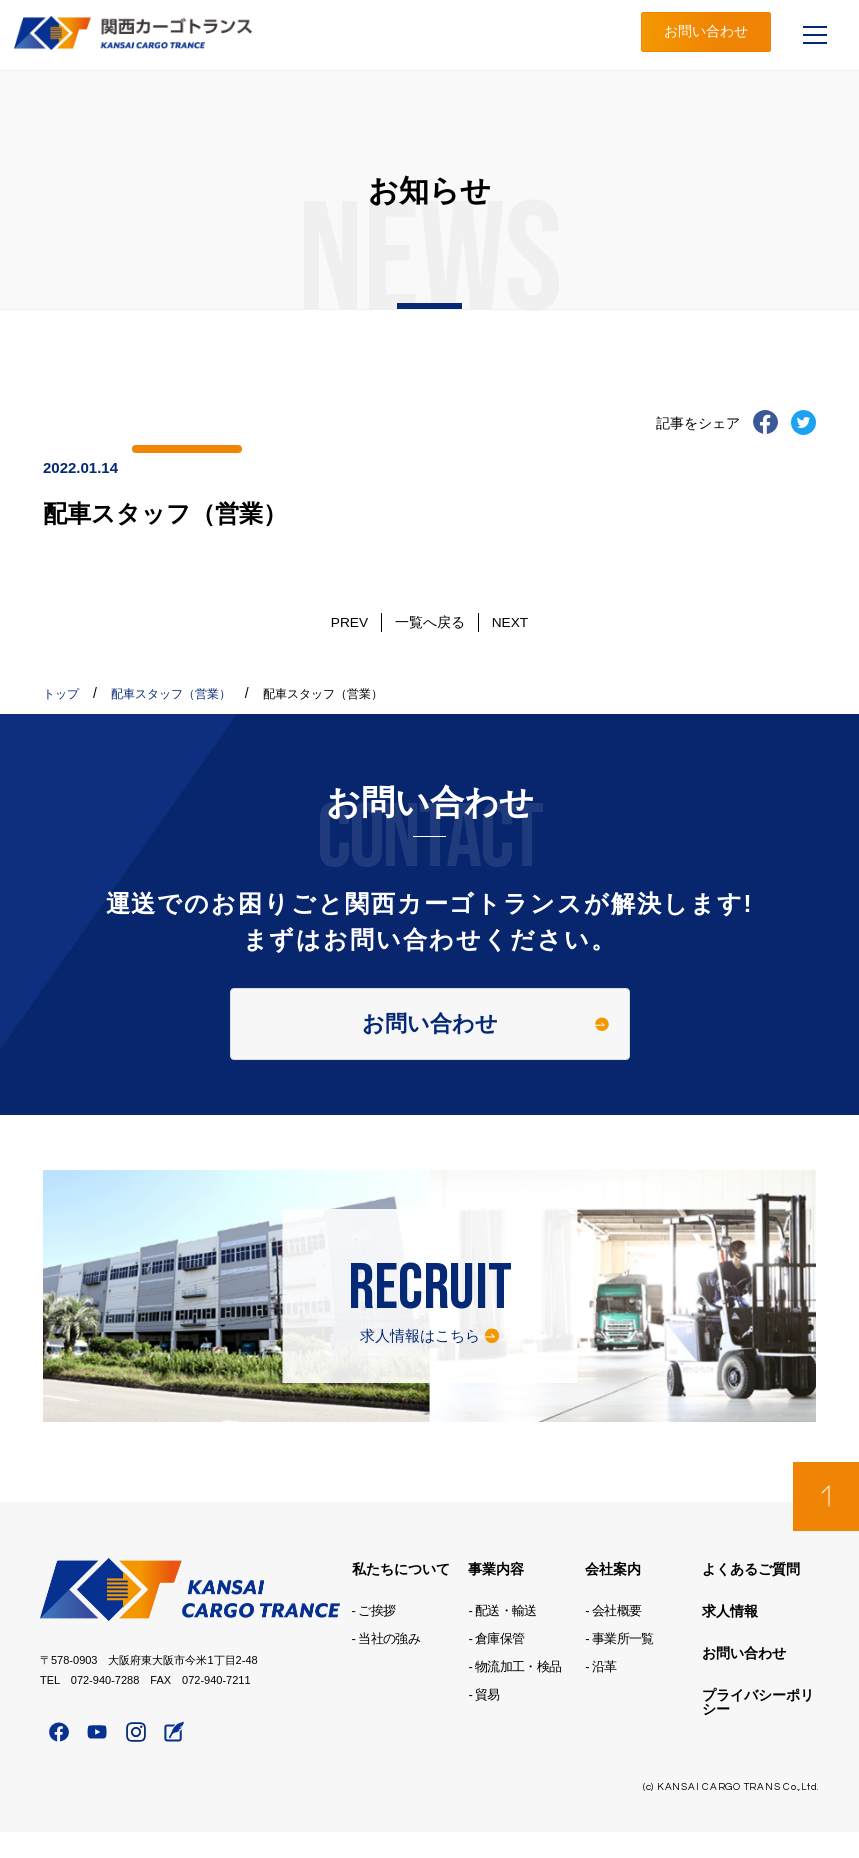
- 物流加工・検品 (514, 1693)
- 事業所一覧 (619, 1665)
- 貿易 (483, 1721)
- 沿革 (600, 1693)
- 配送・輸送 (502, 1637)
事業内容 (496, 1596)
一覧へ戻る (430, 622)
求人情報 (730, 1638)
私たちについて (401, 1596)
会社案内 (613, 1596)
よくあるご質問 (751, 1596)
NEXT (504, 622)
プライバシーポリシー (758, 1729)
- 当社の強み (386, 1665)
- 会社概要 (613, 1637)
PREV (355, 622)
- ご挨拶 (374, 1637)
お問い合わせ (706, 34)
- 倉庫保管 (496, 1665)
